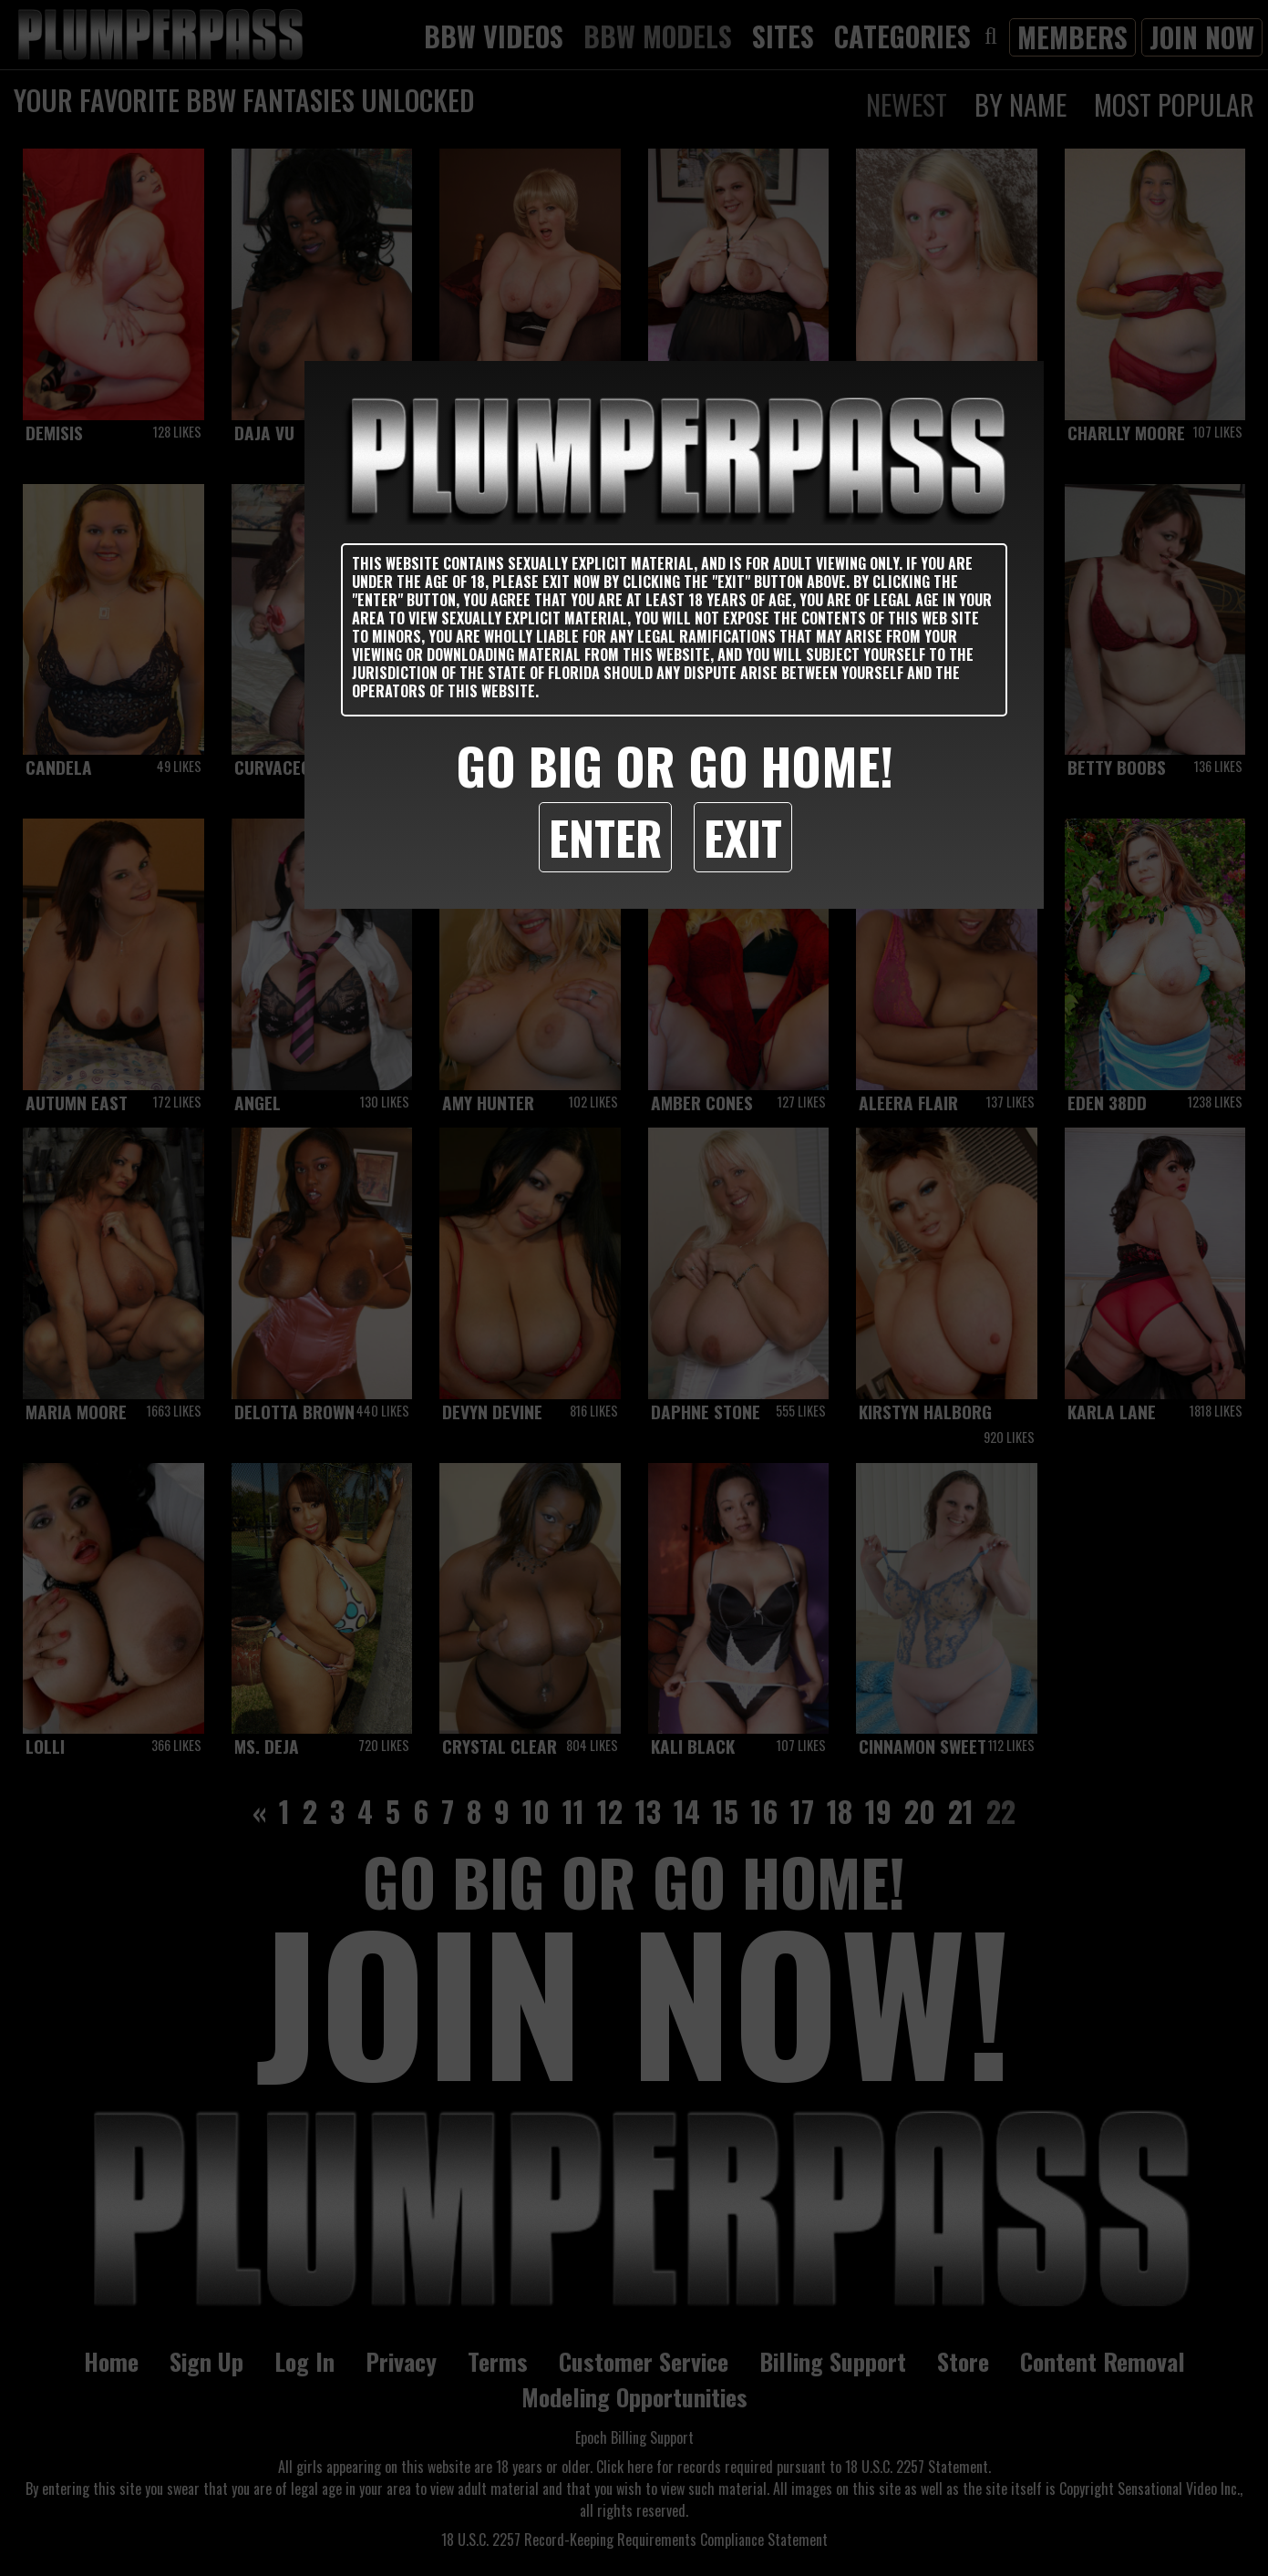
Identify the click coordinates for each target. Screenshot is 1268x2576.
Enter (605, 837)
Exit (743, 837)
